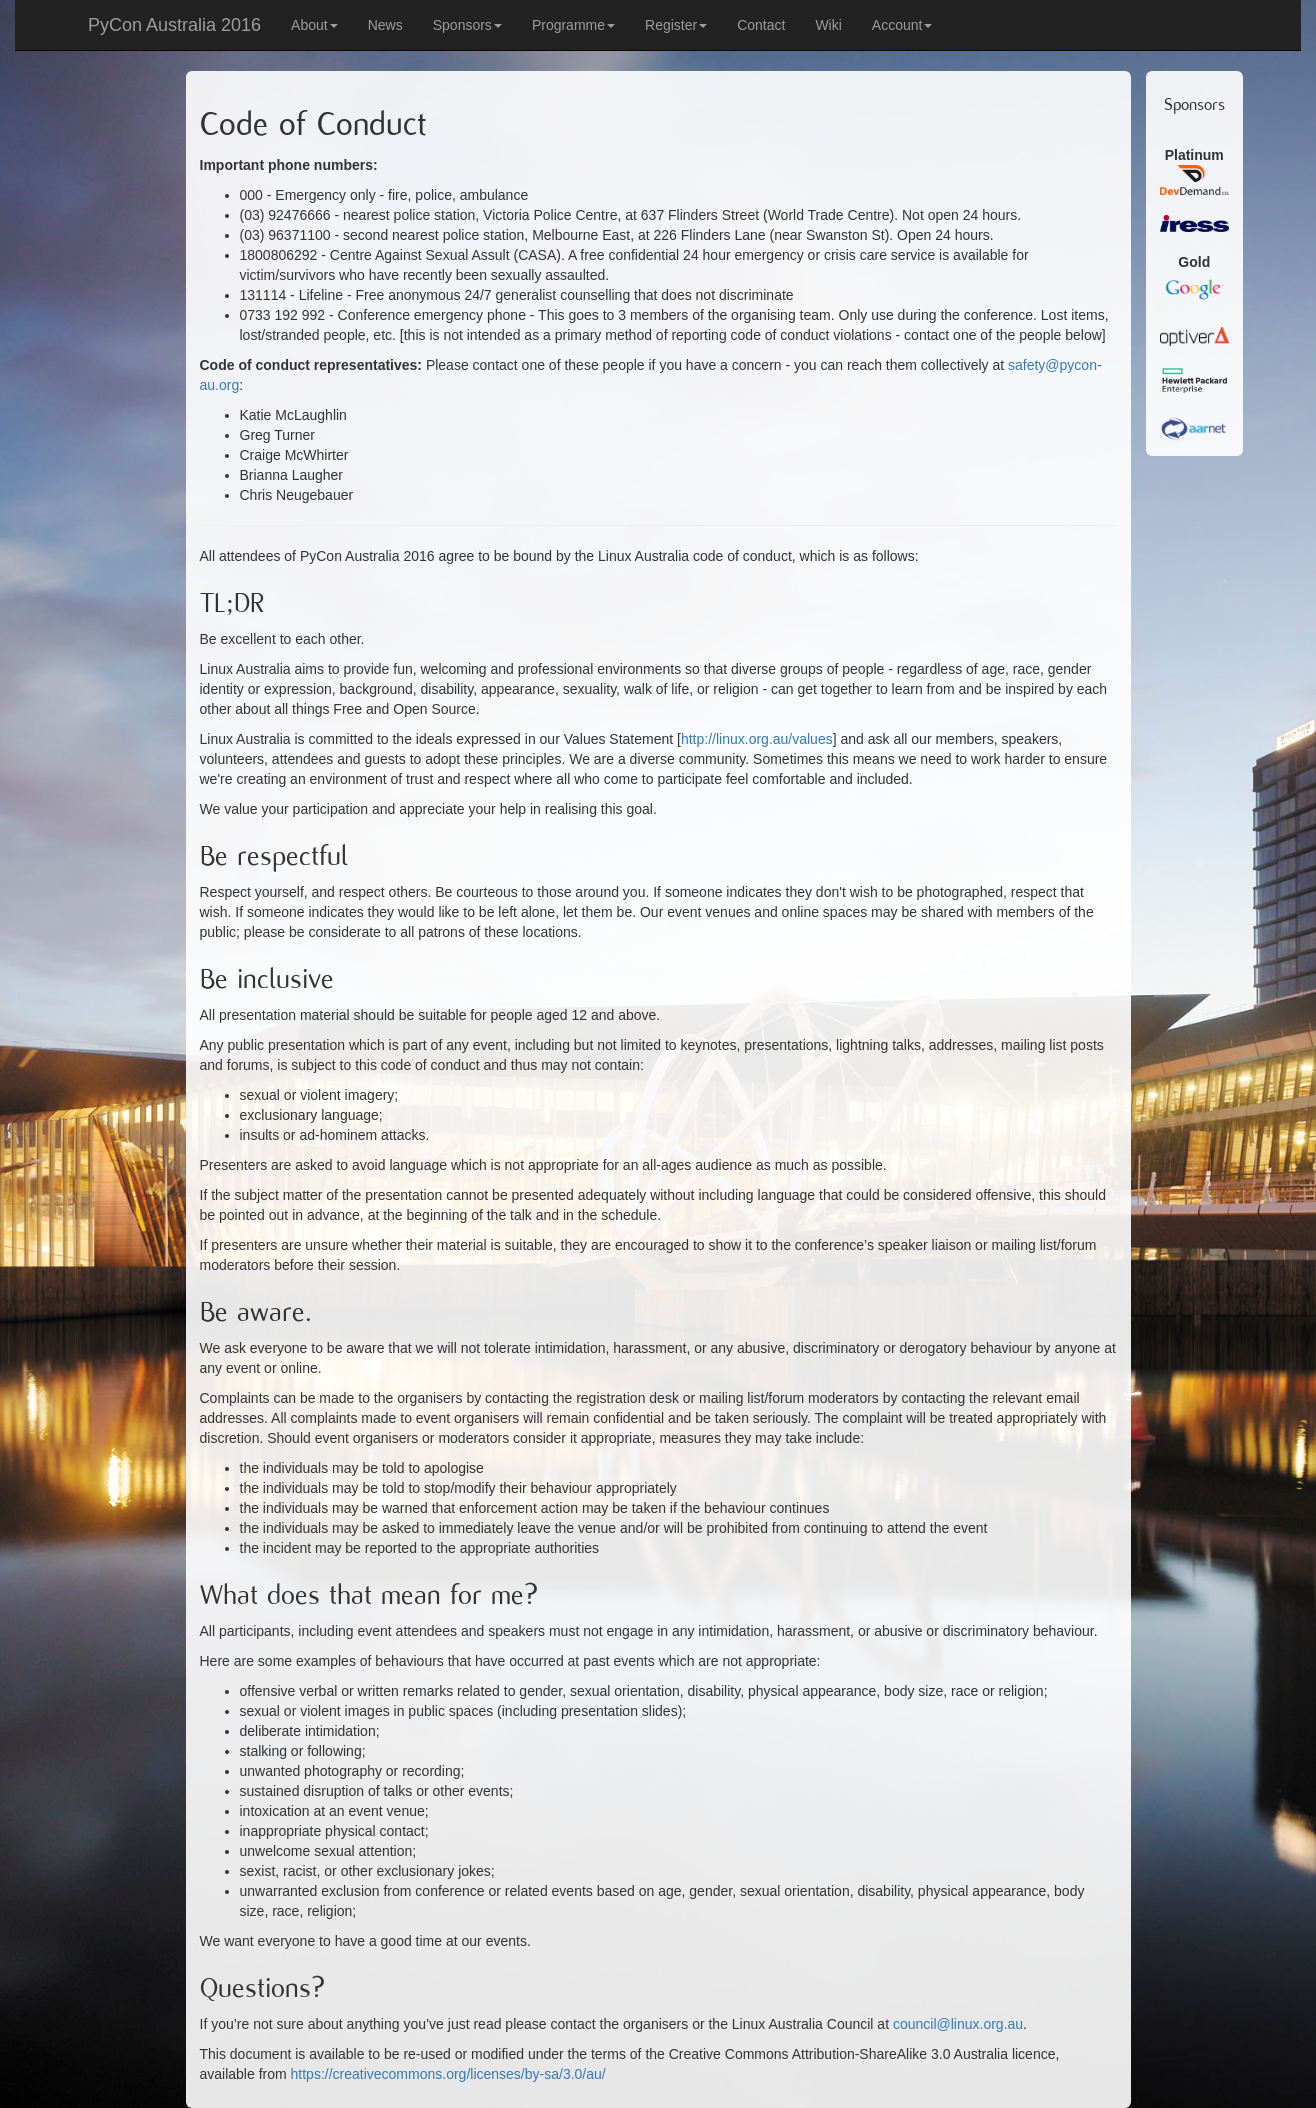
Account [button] (902, 25)
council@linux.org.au (958, 2024)
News (385, 25)
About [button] (314, 25)
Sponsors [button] (467, 25)
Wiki (828, 25)
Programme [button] (573, 25)
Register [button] (676, 25)
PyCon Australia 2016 (174, 25)
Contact (761, 25)
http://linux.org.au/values (757, 739)
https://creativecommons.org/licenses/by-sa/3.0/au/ (448, 2074)
